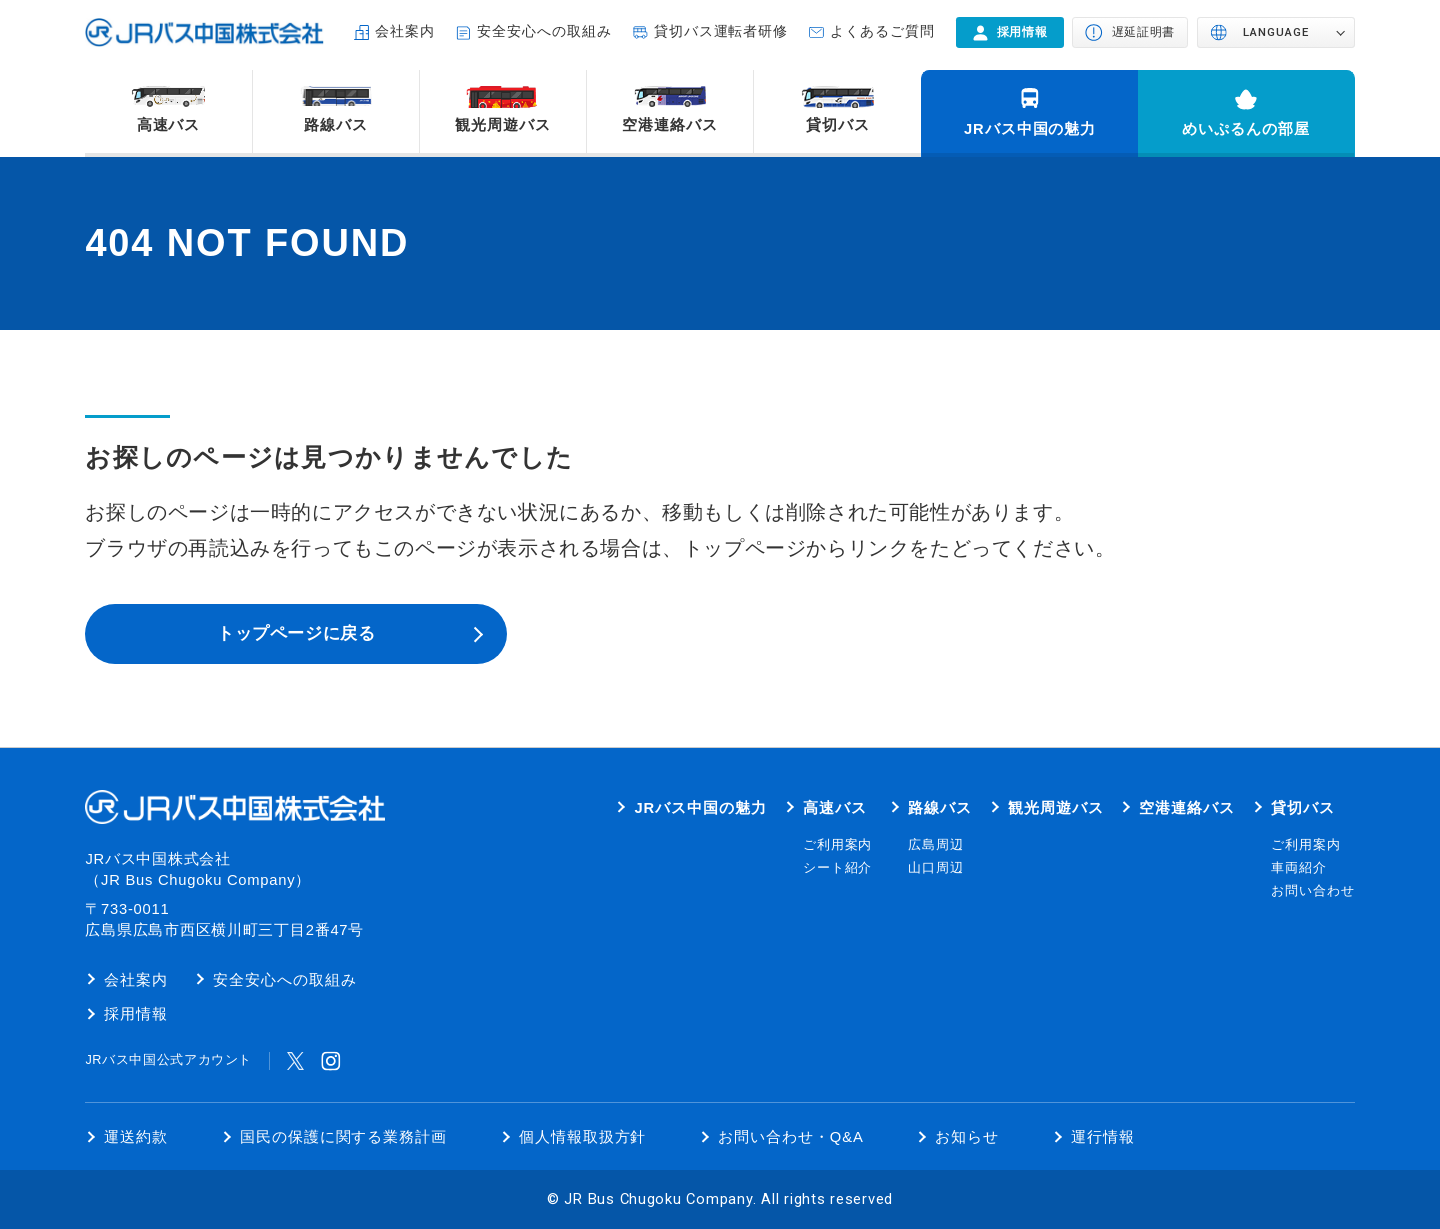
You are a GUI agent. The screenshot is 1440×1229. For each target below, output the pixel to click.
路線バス (336, 125)
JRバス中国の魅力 (1030, 129)
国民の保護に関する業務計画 (343, 1137)
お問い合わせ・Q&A (791, 1137)
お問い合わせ (1313, 891)
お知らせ (967, 1137)
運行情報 (1103, 1137)
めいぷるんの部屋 (1246, 129)
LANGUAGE (1276, 32)
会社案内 (405, 31)
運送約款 (136, 1137)
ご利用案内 (838, 845)
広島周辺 (936, 845)
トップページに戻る (296, 633)
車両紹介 (1299, 868)
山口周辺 (936, 868)
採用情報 (136, 1014)
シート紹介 (838, 868)
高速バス (169, 125)
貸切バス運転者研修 (721, 31)
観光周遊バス (503, 125)
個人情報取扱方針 (583, 1137)
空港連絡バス (670, 125)
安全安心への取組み (544, 31)
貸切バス (838, 125)
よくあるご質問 (882, 31)
